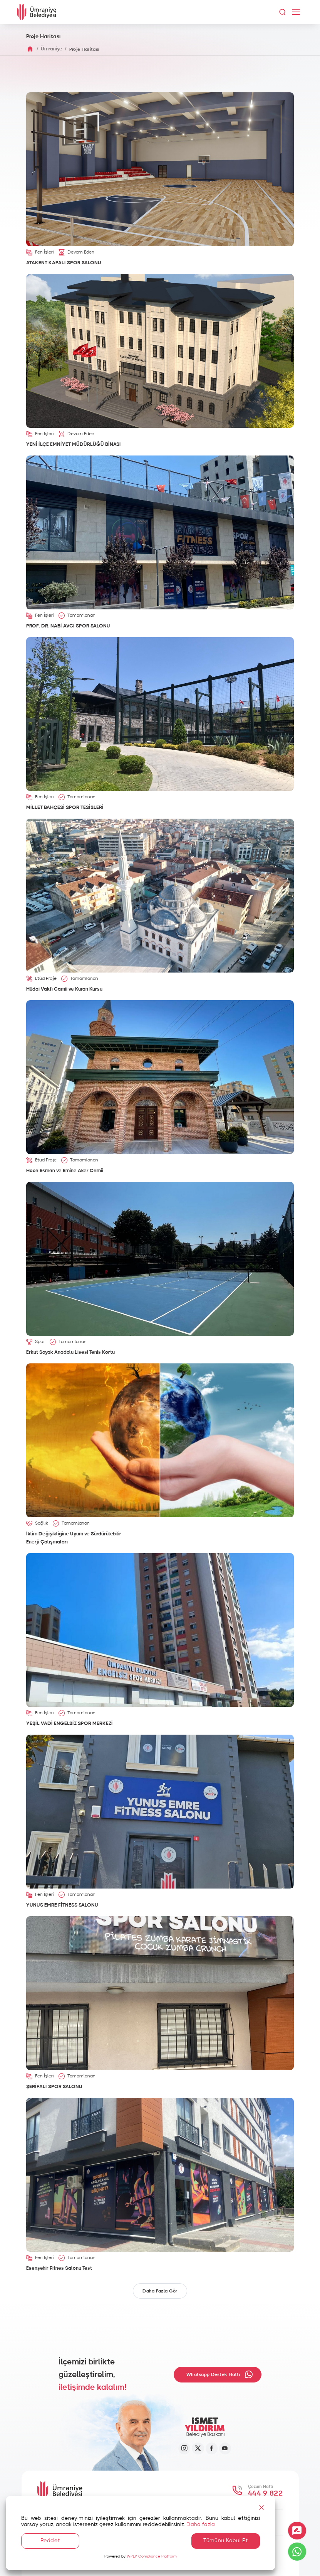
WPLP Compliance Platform (152, 2556)
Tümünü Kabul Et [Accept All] (226, 2540)
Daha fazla (200, 2524)
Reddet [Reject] (50, 2540)
